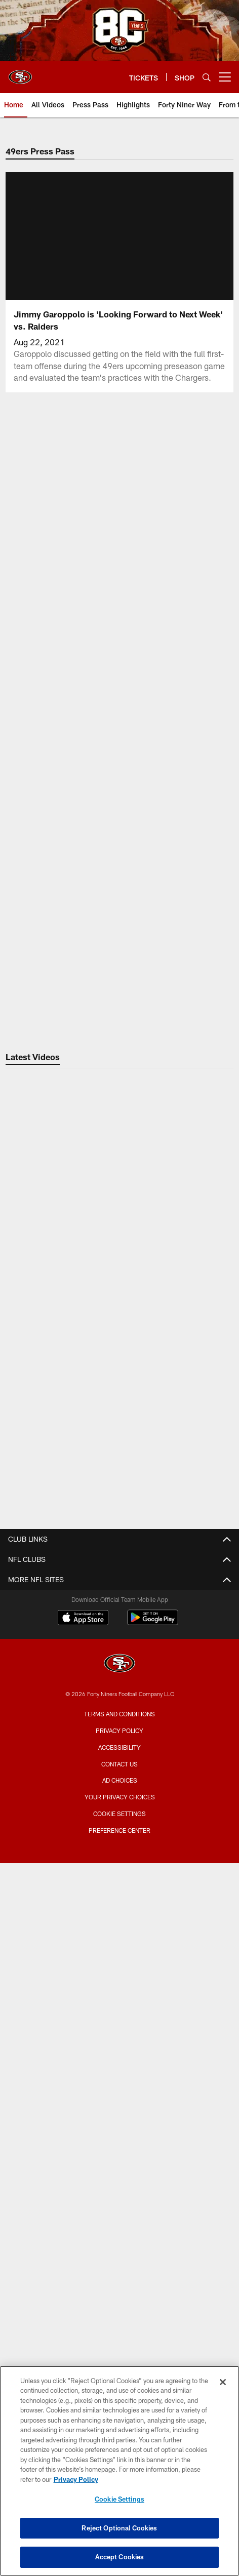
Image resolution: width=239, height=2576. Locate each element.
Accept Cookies (119, 2557)
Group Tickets (119, 2065)
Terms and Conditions (119, 2359)
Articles (119, 1661)
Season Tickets (119, 2010)
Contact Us (119, 1580)
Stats (120, 2182)
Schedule (119, 2127)
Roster (119, 2109)
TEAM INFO (119, 2091)
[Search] (207, 77)
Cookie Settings (119, 2499)
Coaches (119, 2163)
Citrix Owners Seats (120, 2029)
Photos (119, 1697)
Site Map (119, 1732)
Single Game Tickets (119, 2046)
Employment (119, 1598)
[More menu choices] (225, 77)
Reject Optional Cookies (119, 2528)
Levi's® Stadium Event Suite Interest (120, 1948)
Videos (119, 1678)
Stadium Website (120, 1777)
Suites (120, 1894)
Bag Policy (119, 1795)
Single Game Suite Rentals (119, 1930)
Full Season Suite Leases (119, 1912)
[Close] (223, 2382)
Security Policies (119, 1867)
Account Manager (119, 1993)
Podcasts (119, 1714)
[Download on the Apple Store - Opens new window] (83, 2264)
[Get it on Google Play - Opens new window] (152, 2268)
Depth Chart (120, 2145)
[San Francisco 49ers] (119, 2310)
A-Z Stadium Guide (119, 1813)
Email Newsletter (119, 1616)
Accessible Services (119, 1831)
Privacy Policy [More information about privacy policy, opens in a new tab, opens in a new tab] (76, 2479)
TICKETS (120, 1974)
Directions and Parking (119, 1849)
